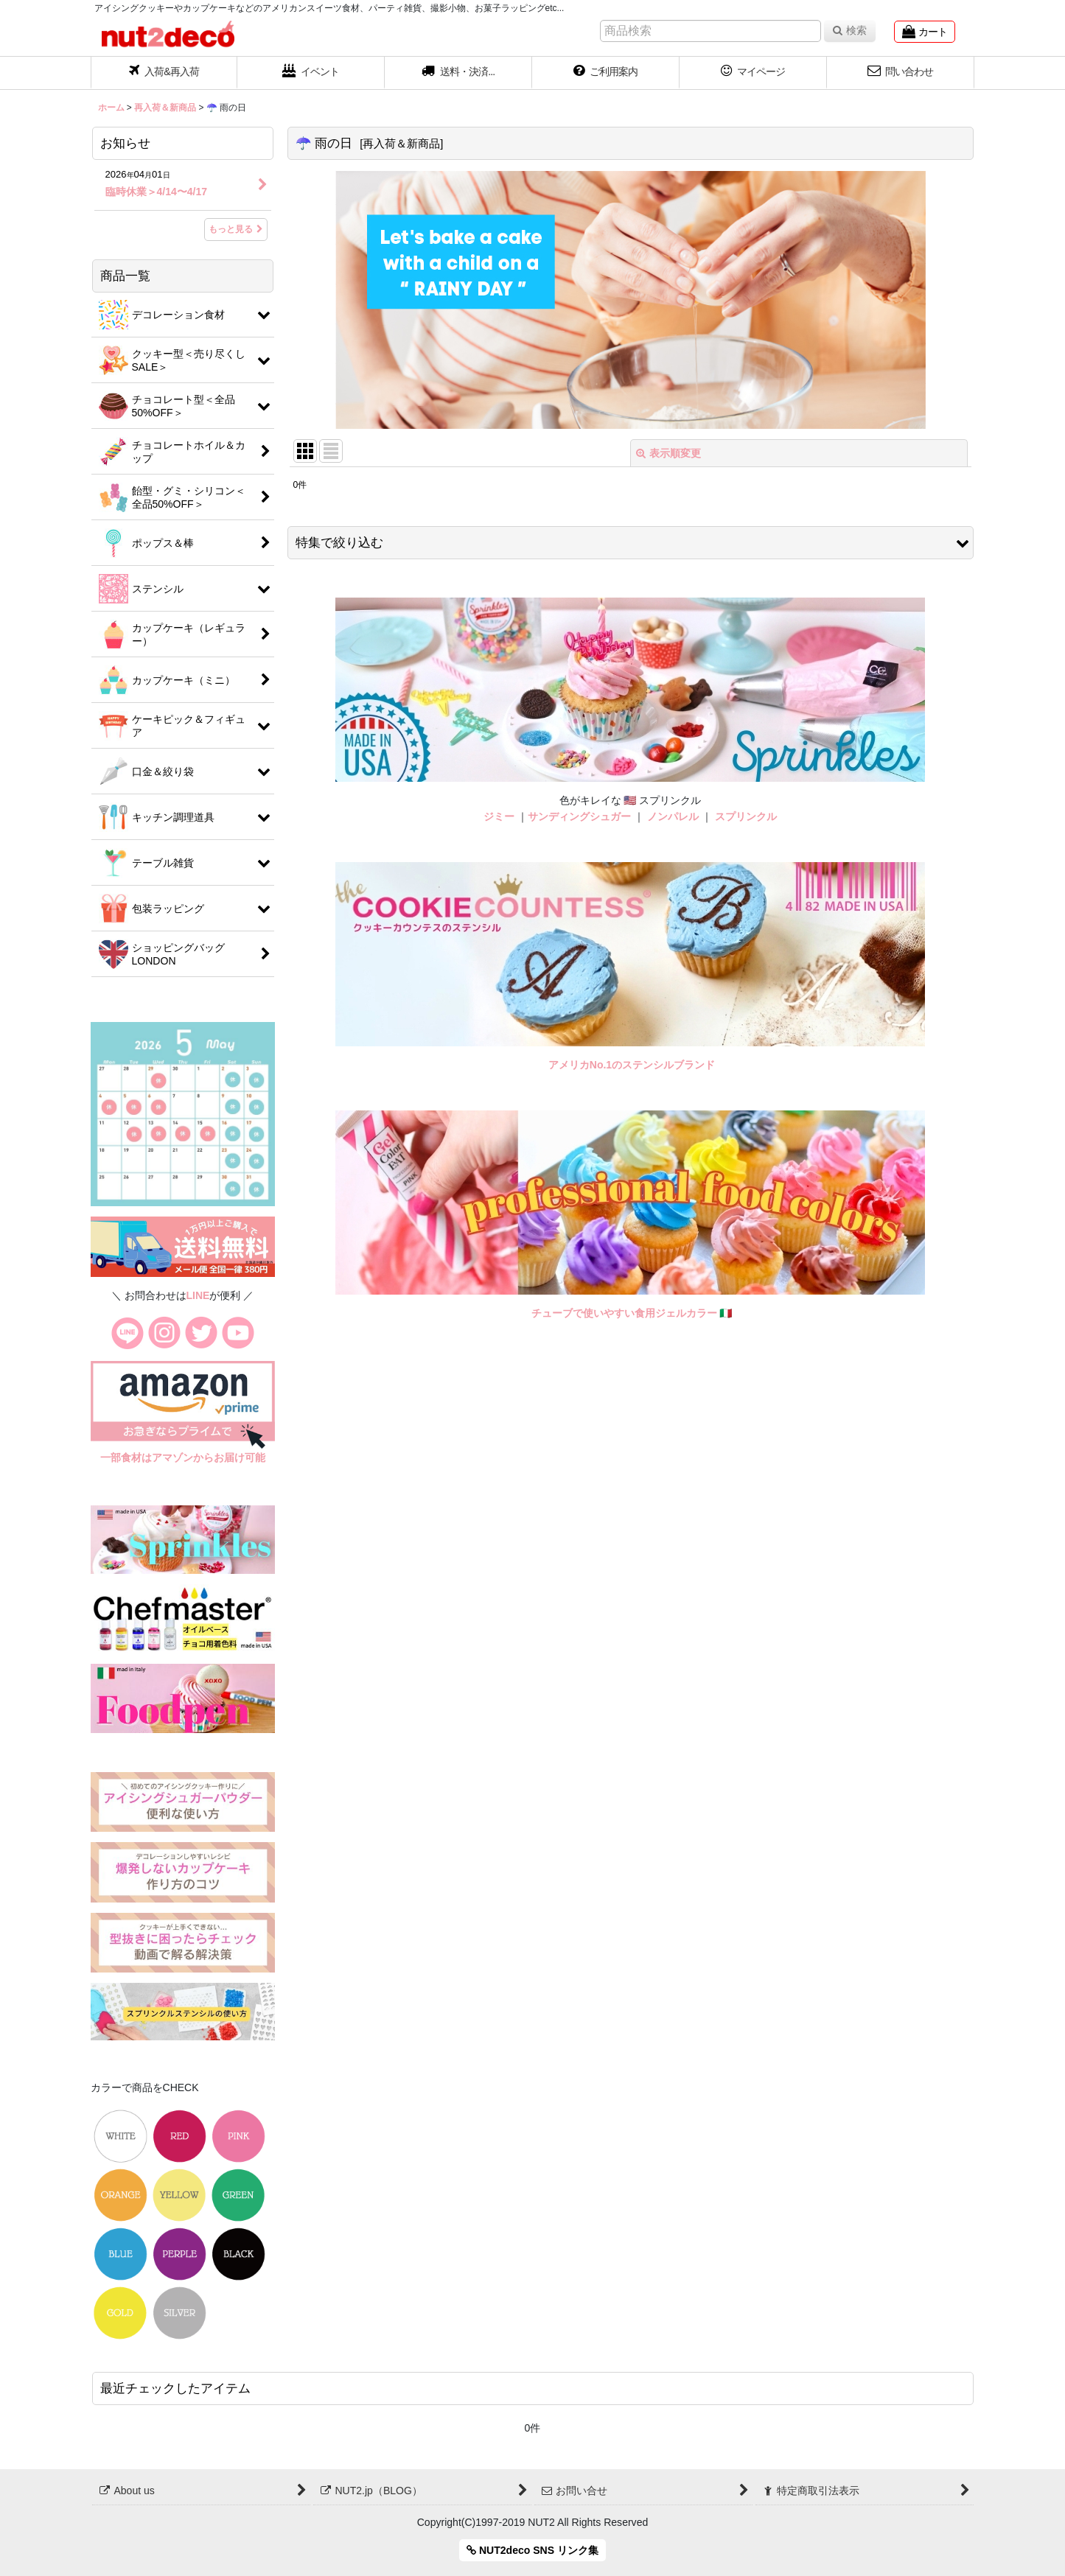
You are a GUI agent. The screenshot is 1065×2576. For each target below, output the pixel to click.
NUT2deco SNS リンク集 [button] (532, 2550)
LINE (198, 1295)
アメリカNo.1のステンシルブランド (631, 1065)
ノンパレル (673, 816)
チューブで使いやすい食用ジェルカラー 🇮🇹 (632, 1313)
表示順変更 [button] (668, 453)
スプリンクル (746, 816)
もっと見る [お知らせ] (236, 229)
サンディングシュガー (579, 816)
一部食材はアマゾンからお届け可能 (182, 1457)
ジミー (498, 816)
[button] (458, 73)
